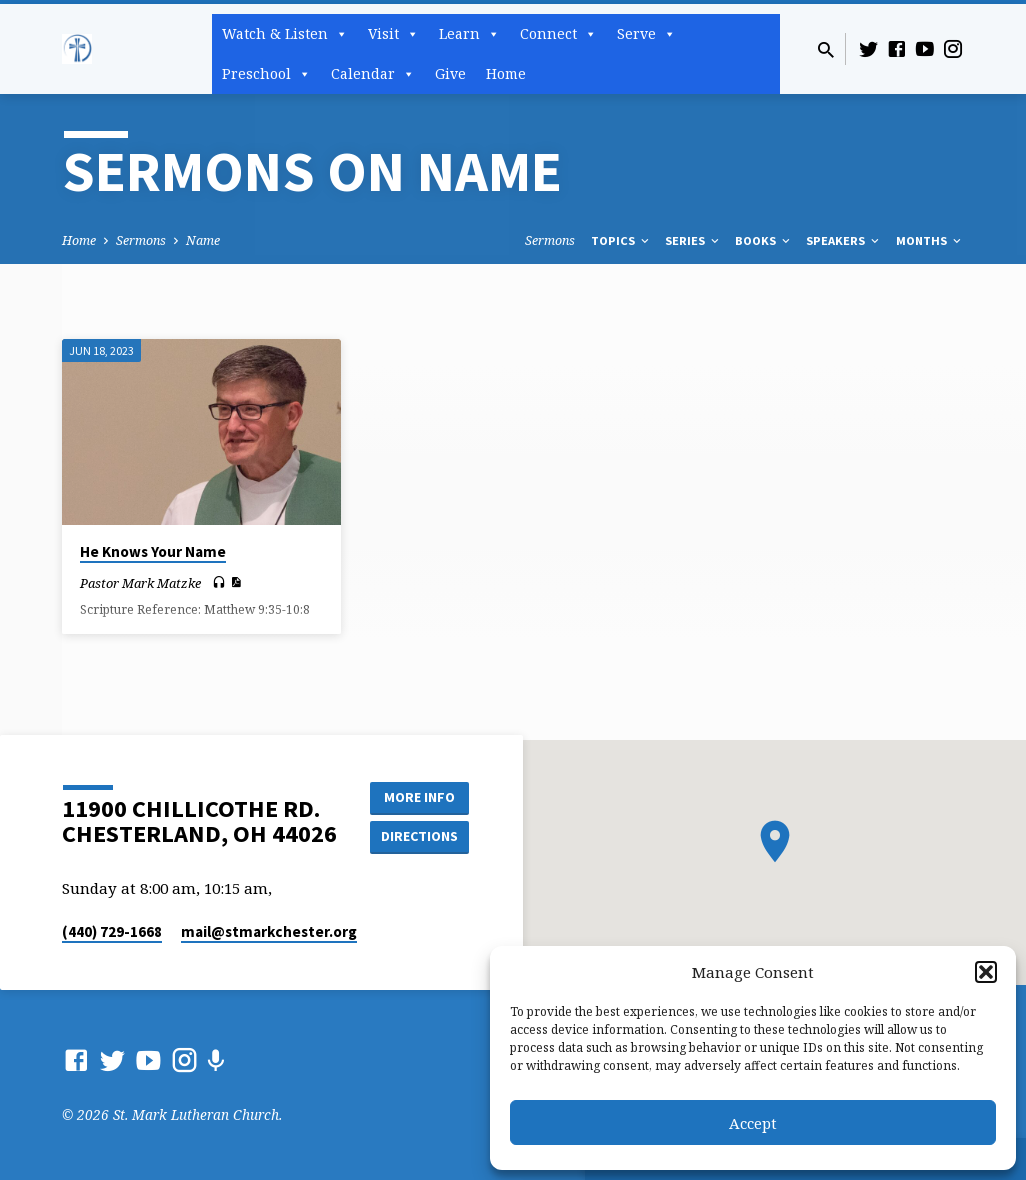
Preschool (266, 74)
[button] (986, 972)
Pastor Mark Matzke (140, 583)
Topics (621, 240)
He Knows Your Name (153, 551)
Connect (558, 34)
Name (203, 240)
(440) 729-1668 (112, 931)
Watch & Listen (285, 34)
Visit (393, 34)
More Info (418, 796)
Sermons (141, 240)
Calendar (373, 74)
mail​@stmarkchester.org (269, 931)
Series (693, 240)
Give (450, 73)
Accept (753, 1123)
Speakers (844, 240)
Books (764, 240)
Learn (469, 34)
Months (930, 240)
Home (506, 73)
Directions (419, 836)
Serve (646, 34)
